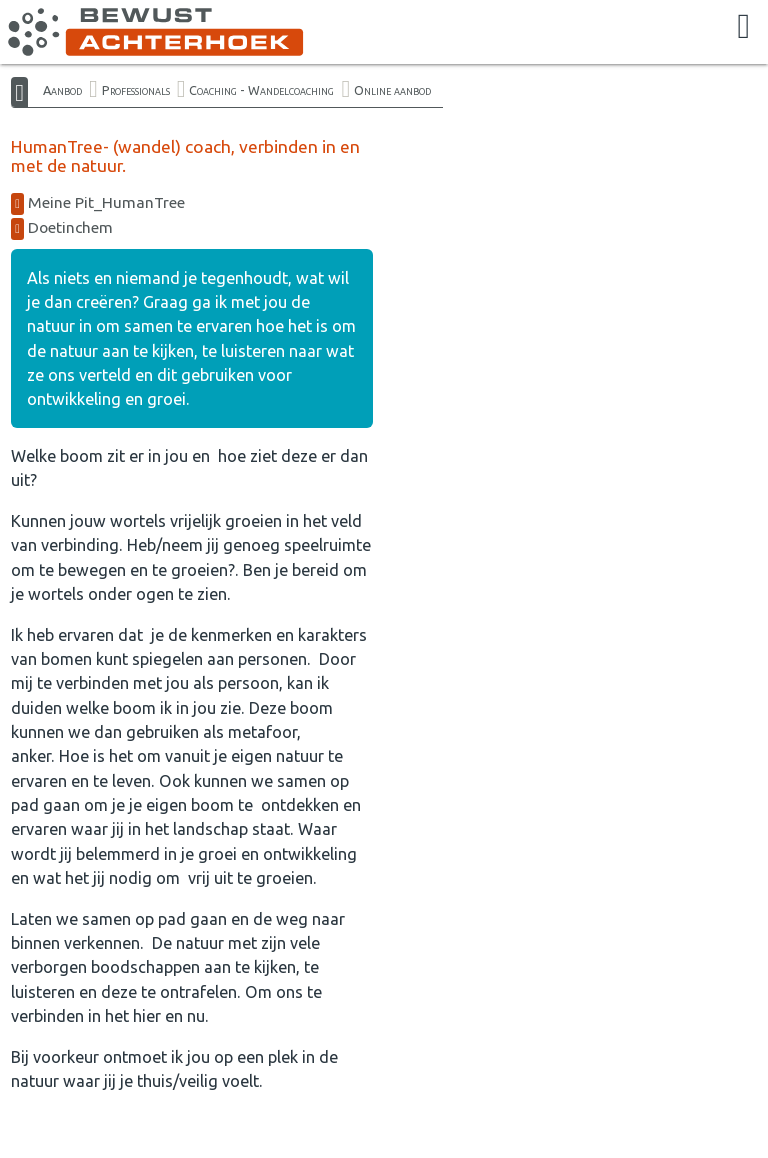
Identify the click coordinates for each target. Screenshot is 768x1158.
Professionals (136, 90)
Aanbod (62, 90)
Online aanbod (392, 90)
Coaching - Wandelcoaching (261, 90)
